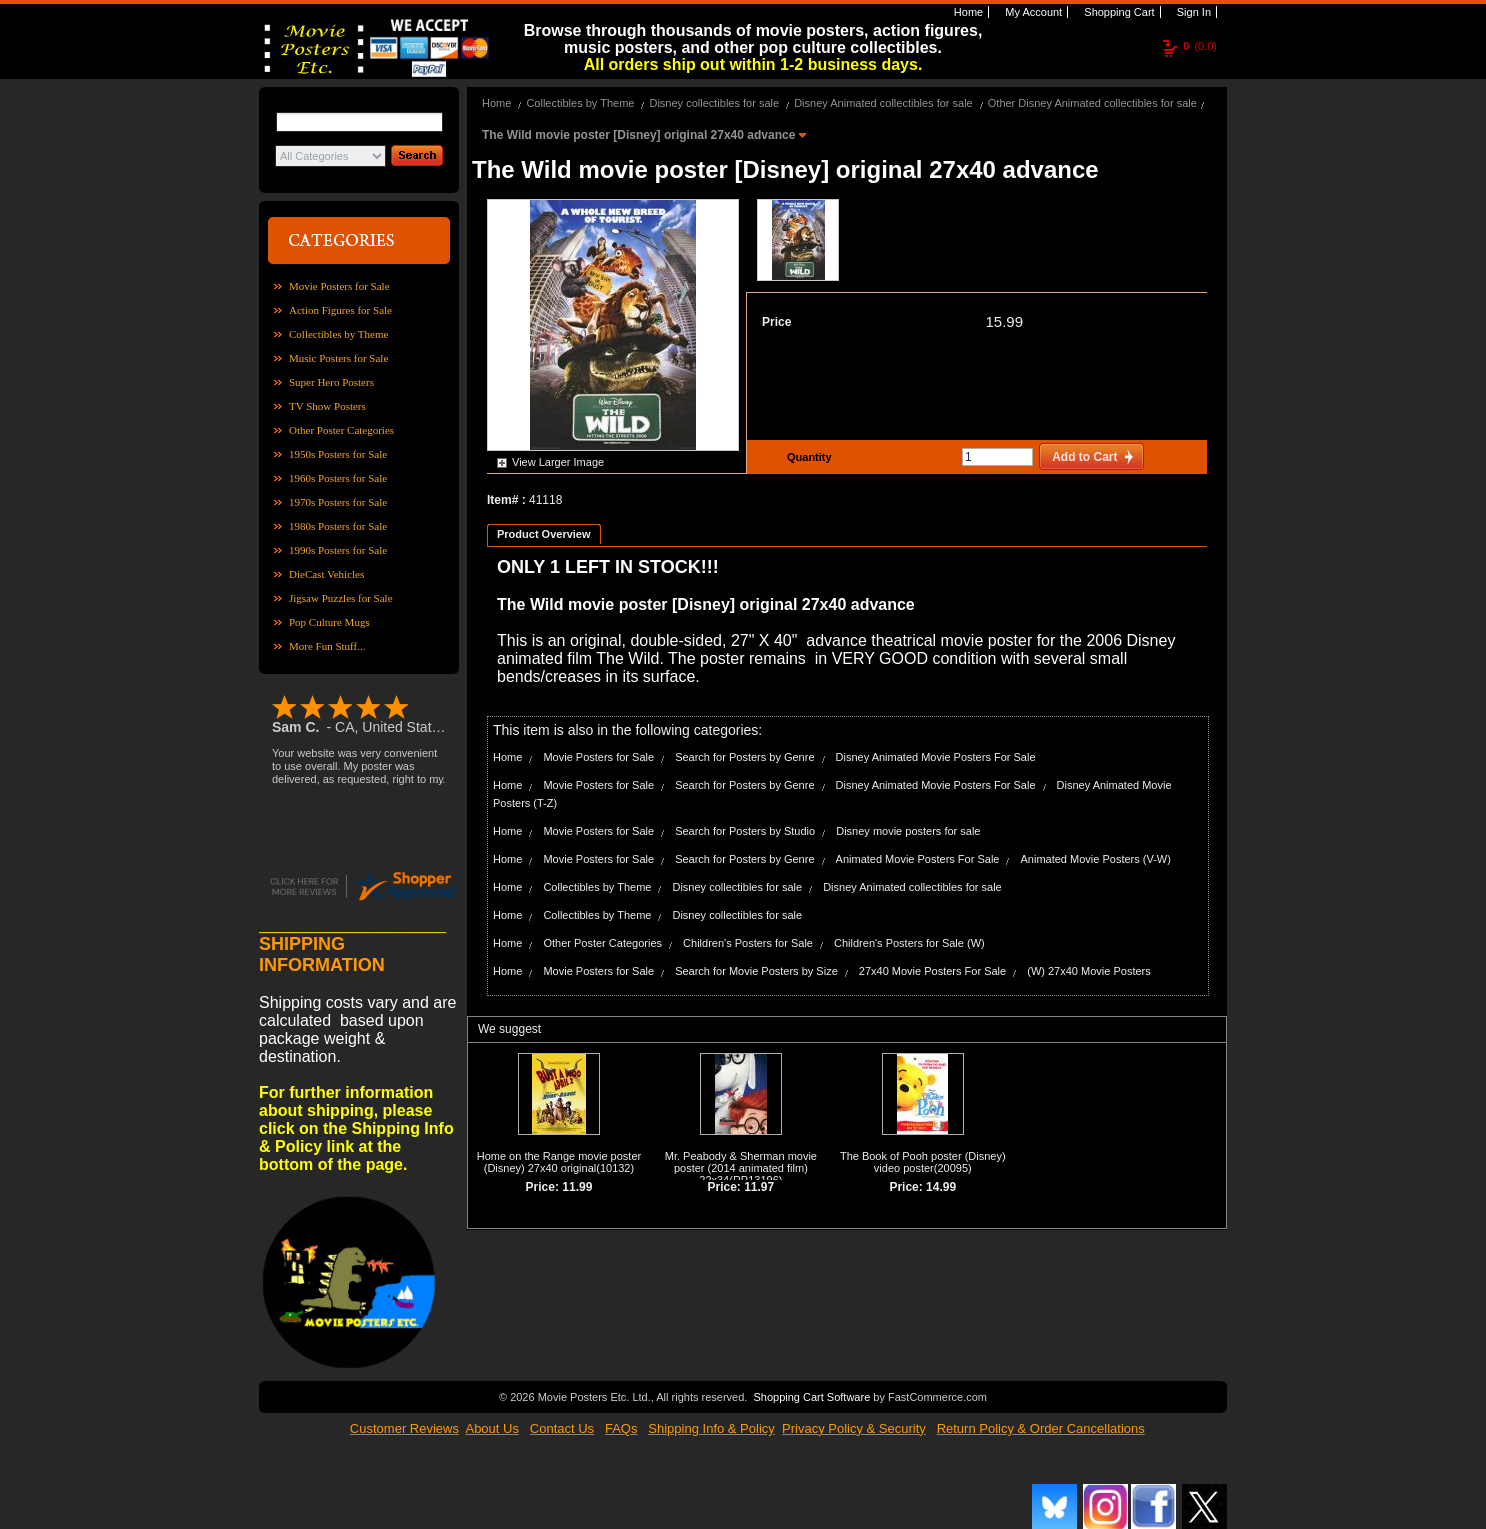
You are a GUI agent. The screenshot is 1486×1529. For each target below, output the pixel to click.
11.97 (759, 1187)
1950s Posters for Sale (338, 454)
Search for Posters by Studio (745, 831)
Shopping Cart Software (811, 1397)
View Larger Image (558, 462)
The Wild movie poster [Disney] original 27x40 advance (640, 135)
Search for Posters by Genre (744, 757)
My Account (1032, 12)
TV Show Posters (327, 406)
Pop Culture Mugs (329, 622)
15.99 (1004, 321)
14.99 (941, 1187)
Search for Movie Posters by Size (756, 971)
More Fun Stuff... (327, 646)
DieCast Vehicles (326, 574)
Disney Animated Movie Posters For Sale (936, 757)
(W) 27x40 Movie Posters (1088, 971)
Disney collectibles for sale (714, 103)
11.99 (577, 1187)
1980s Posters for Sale (338, 526)
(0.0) (1200, 46)
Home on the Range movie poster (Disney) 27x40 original (559, 1162)
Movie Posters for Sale (339, 286)
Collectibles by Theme (338, 334)
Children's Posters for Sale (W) (909, 943)
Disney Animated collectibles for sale (883, 103)
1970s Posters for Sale (338, 502)
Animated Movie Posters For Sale (918, 859)
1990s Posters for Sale (338, 550)
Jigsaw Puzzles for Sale (341, 598)
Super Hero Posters (331, 382)
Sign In (1192, 12)
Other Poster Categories (341, 430)
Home (967, 12)
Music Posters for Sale (338, 358)
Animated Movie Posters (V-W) (1096, 859)
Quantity (807, 457)
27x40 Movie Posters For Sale (932, 971)
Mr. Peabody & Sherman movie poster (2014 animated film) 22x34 (741, 1168)
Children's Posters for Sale (748, 943)
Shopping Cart (1117, 12)
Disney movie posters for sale (908, 831)
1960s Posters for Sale (338, 478)
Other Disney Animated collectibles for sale (1092, 103)
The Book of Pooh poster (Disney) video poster (923, 1162)
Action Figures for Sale (340, 310)
